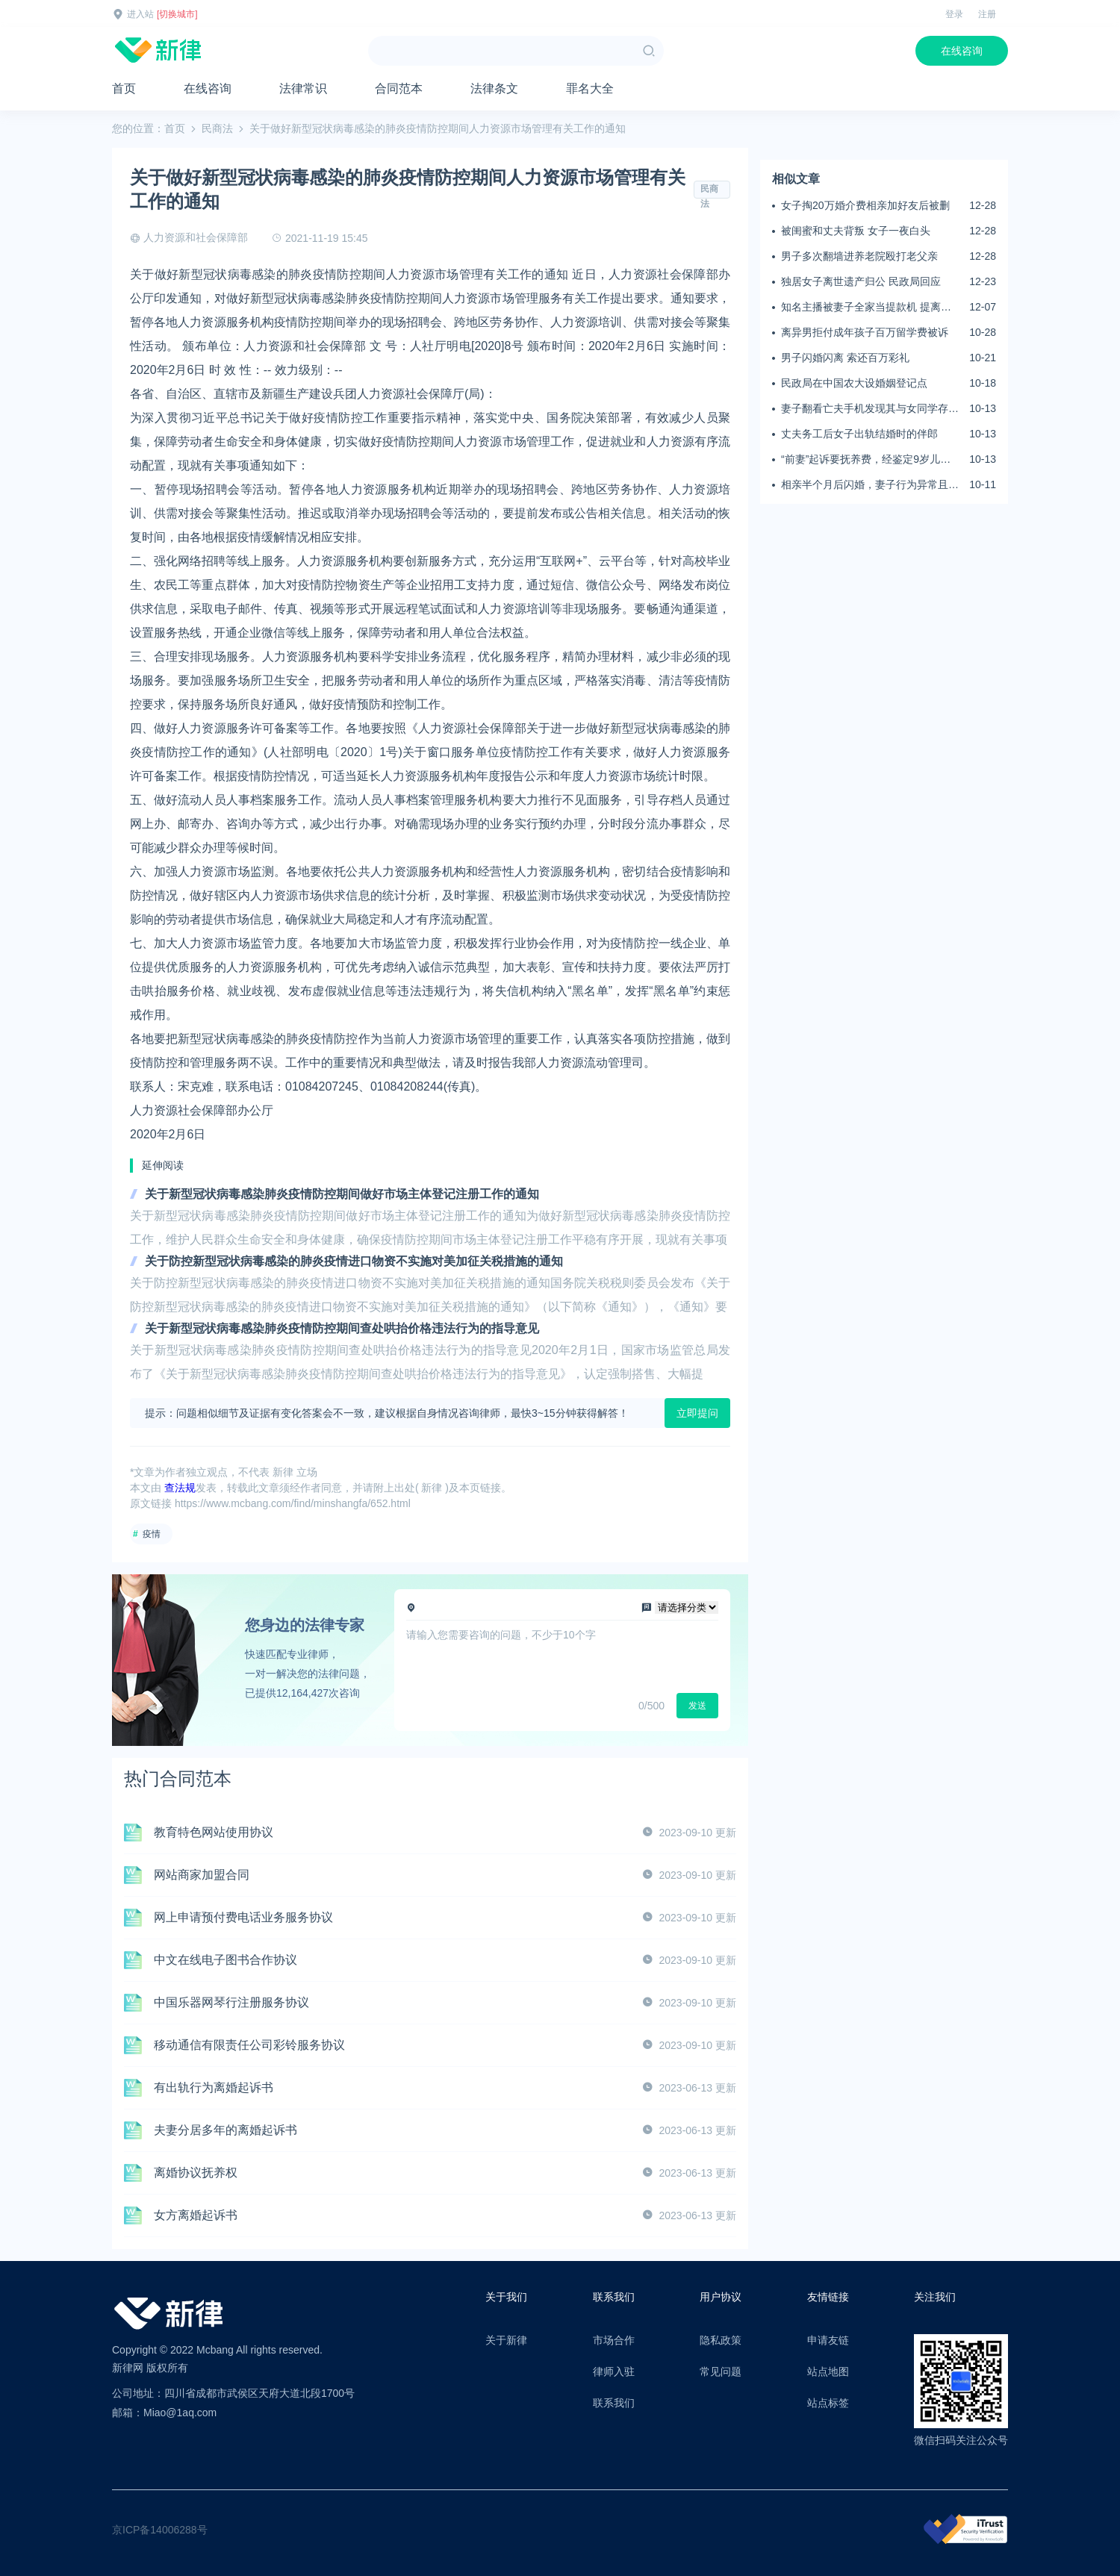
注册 (987, 14)
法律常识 (303, 88)
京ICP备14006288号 (160, 2530)
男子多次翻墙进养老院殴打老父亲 (859, 256)
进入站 (140, 14)
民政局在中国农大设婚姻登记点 (854, 383)
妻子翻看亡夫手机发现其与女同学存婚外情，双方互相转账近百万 (870, 409)
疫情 (152, 1534)
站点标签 (828, 2403)
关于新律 (506, 2340)
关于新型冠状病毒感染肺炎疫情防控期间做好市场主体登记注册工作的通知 (342, 1194)
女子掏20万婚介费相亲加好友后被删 (865, 205)
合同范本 (399, 88)
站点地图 (828, 2371)
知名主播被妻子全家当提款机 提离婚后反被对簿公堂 (866, 307)
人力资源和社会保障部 (195, 237)
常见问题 (720, 2371)
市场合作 (614, 2340)
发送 (697, 1705)
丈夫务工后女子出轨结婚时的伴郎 (859, 434)
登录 (954, 14)
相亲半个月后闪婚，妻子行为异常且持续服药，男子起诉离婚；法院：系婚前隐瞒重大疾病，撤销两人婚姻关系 (870, 485)
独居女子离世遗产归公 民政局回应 (861, 281)
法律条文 (494, 88)
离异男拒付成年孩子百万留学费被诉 (864, 332)
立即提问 (697, 1413)
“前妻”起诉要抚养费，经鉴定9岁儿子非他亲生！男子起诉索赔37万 (866, 460)
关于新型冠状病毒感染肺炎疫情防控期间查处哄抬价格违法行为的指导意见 (342, 1328)
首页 (124, 88)
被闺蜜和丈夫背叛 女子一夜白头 (855, 231)
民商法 (217, 128)
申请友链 (828, 2340)
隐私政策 (720, 2340)
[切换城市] (177, 14)
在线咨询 (962, 51)
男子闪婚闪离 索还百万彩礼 (845, 358)
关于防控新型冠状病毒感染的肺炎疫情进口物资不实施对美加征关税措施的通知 (354, 1261)
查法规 (180, 1488)
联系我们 (614, 2403)
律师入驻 (614, 2371)
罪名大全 (590, 88)
